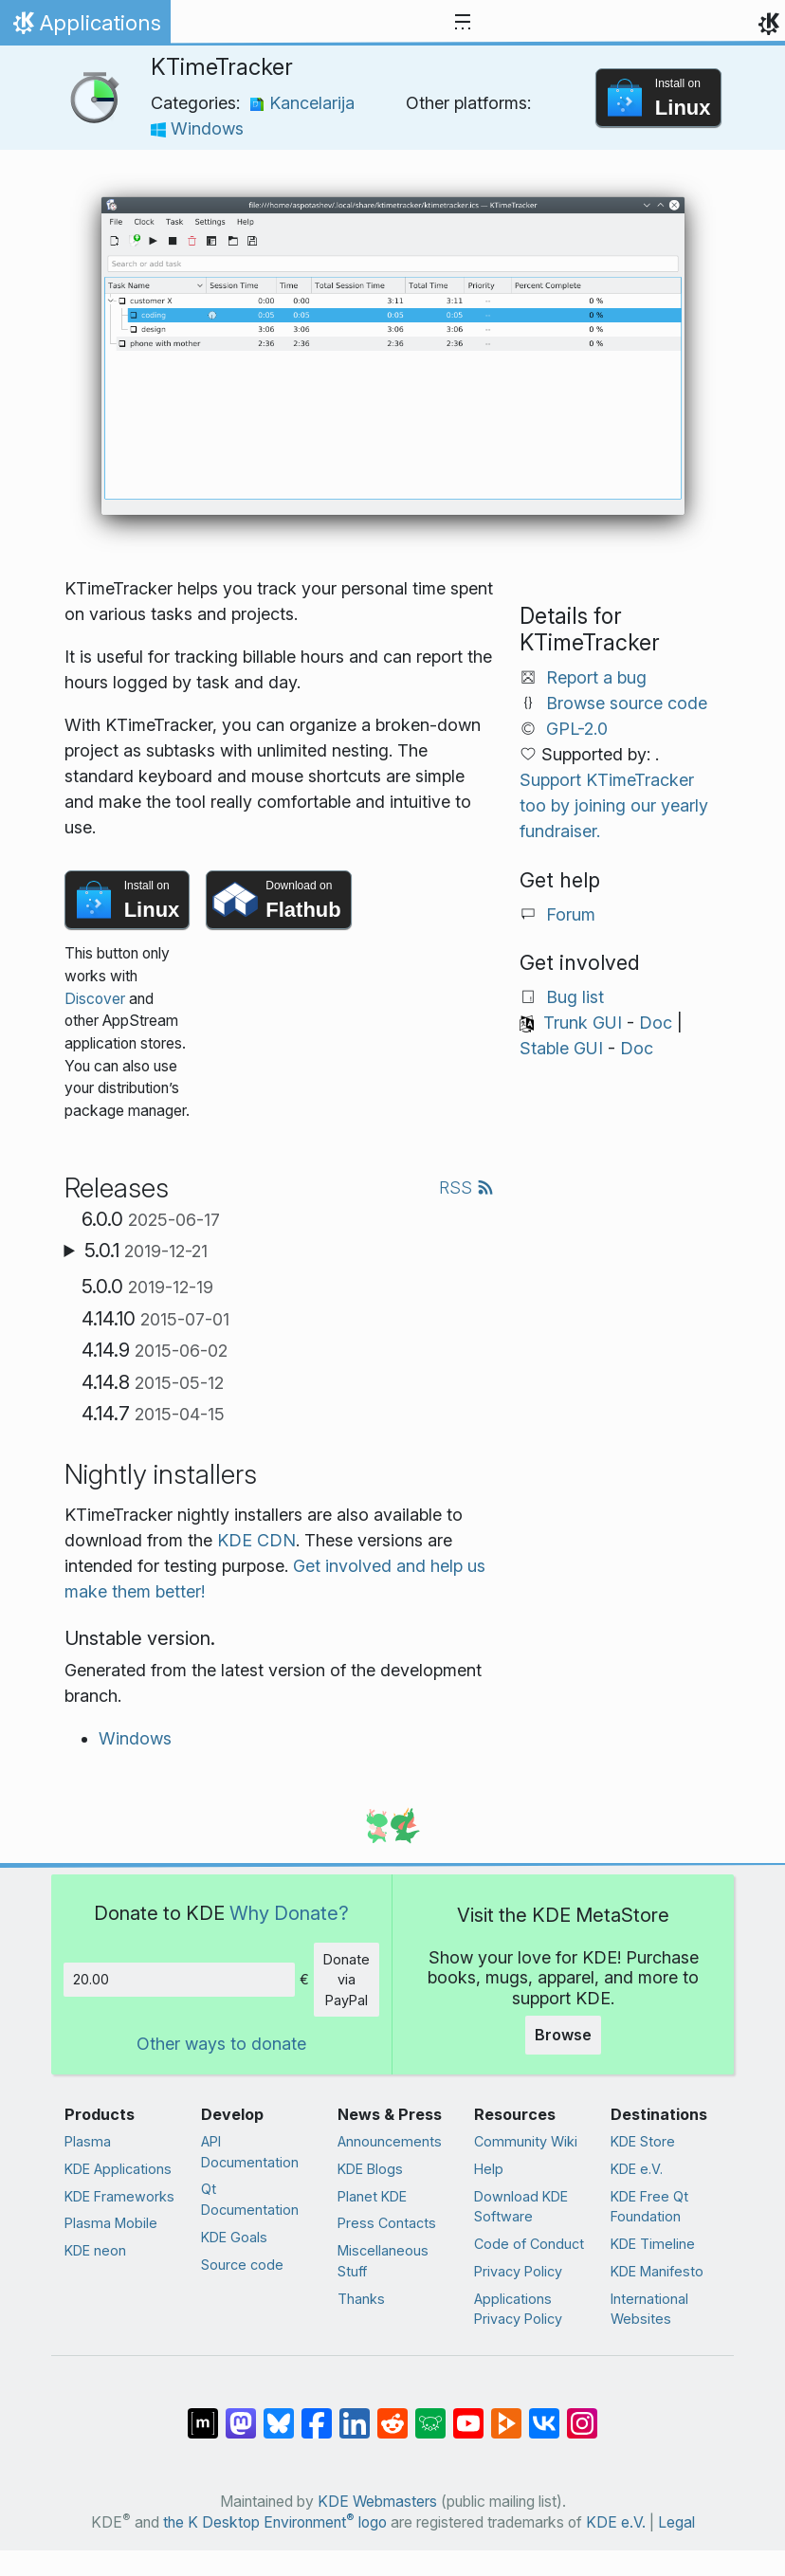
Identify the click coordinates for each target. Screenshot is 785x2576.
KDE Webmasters (377, 2502)
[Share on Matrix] (203, 2414)
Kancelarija (302, 103)
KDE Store (643, 2141)
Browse (563, 2034)
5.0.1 (146, 1250)
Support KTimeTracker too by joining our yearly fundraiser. (614, 805)
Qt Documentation (250, 2199)
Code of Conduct (529, 2244)
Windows (197, 128)
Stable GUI (561, 1048)
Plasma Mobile (110, 2223)
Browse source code (626, 703)
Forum (570, 914)
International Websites (649, 2309)
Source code (242, 2264)
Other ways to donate (221, 2044)
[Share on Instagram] (582, 2414)
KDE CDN (256, 1540)
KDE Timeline (653, 2244)
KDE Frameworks (119, 2196)
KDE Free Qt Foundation (649, 2206)
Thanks (361, 2299)
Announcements (390, 2141)
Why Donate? (289, 1913)
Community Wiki (525, 2141)
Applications (85, 27)
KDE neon (95, 2250)
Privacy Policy (518, 2271)
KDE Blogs (370, 2169)
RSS (466, 1187)
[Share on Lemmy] (430, 2414)
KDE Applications (118, 2169)
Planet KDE (372, 2196)
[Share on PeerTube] (506, 2414)
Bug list (575, 997)
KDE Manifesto (657, 2271)
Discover (94, 999)
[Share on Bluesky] (279, 2414)
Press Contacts (387, 2223)
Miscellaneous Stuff (383, 2260)
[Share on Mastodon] (241, 2414)
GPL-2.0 (577, 729)
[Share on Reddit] (392, 2414)
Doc (655, 1022)
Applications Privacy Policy (518, 2309)
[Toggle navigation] (462, 23)
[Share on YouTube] (468, 2414)
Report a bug (596, 677)
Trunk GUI (582, 1022)
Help (488, 2169)
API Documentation (250, 2151)
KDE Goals (234, 2237)
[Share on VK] (544, 2414)
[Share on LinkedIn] (354, 2414)
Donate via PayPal (346, 1979)
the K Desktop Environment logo (275, 2522)
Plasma (87, 2141)
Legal (676, 2522)
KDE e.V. (637, 2169)
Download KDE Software (521, 2206)
